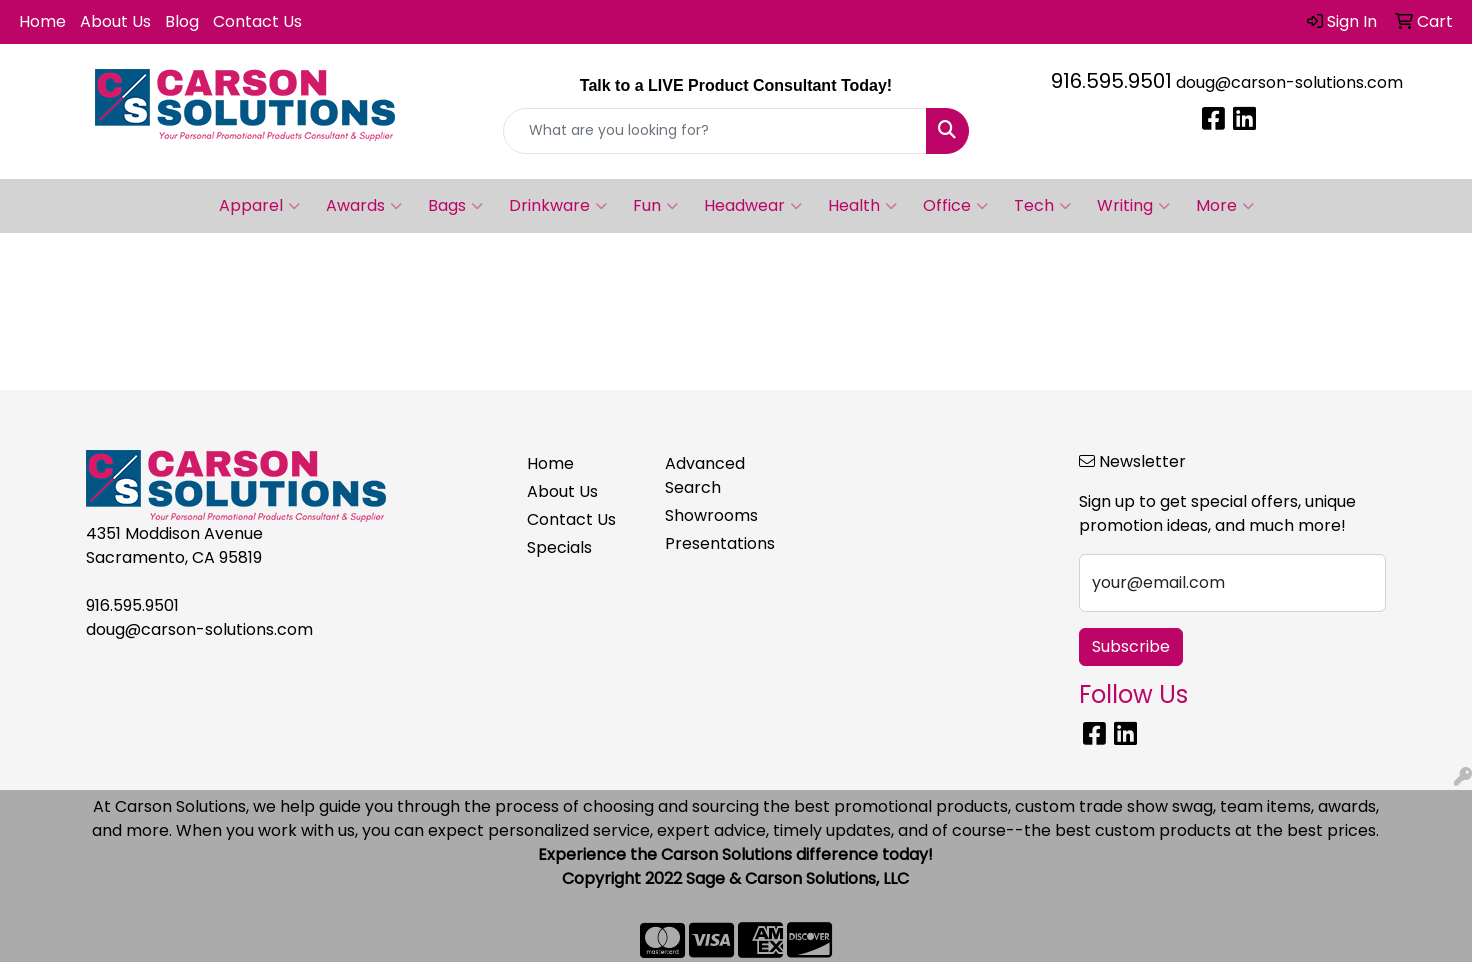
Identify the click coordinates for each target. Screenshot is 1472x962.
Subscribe (1131, 646)
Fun (655, 206)
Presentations (720, 543)
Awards (364, 206)
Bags (455, 206)
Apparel (259, 206)
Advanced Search (705, 475)
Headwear (753, 206)
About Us (115, 21)
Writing (1133, 206)
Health (862, 206)
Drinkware (558, 206)
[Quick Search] (715, 131)
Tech (1042, 206)
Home (42, 21)
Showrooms (711, 515)
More (1225, 206)
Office (955, 206)
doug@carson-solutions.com (1289, 82)
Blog (182, 21)
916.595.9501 (1111, 81)
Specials (559, 547)
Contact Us (257, 21)
